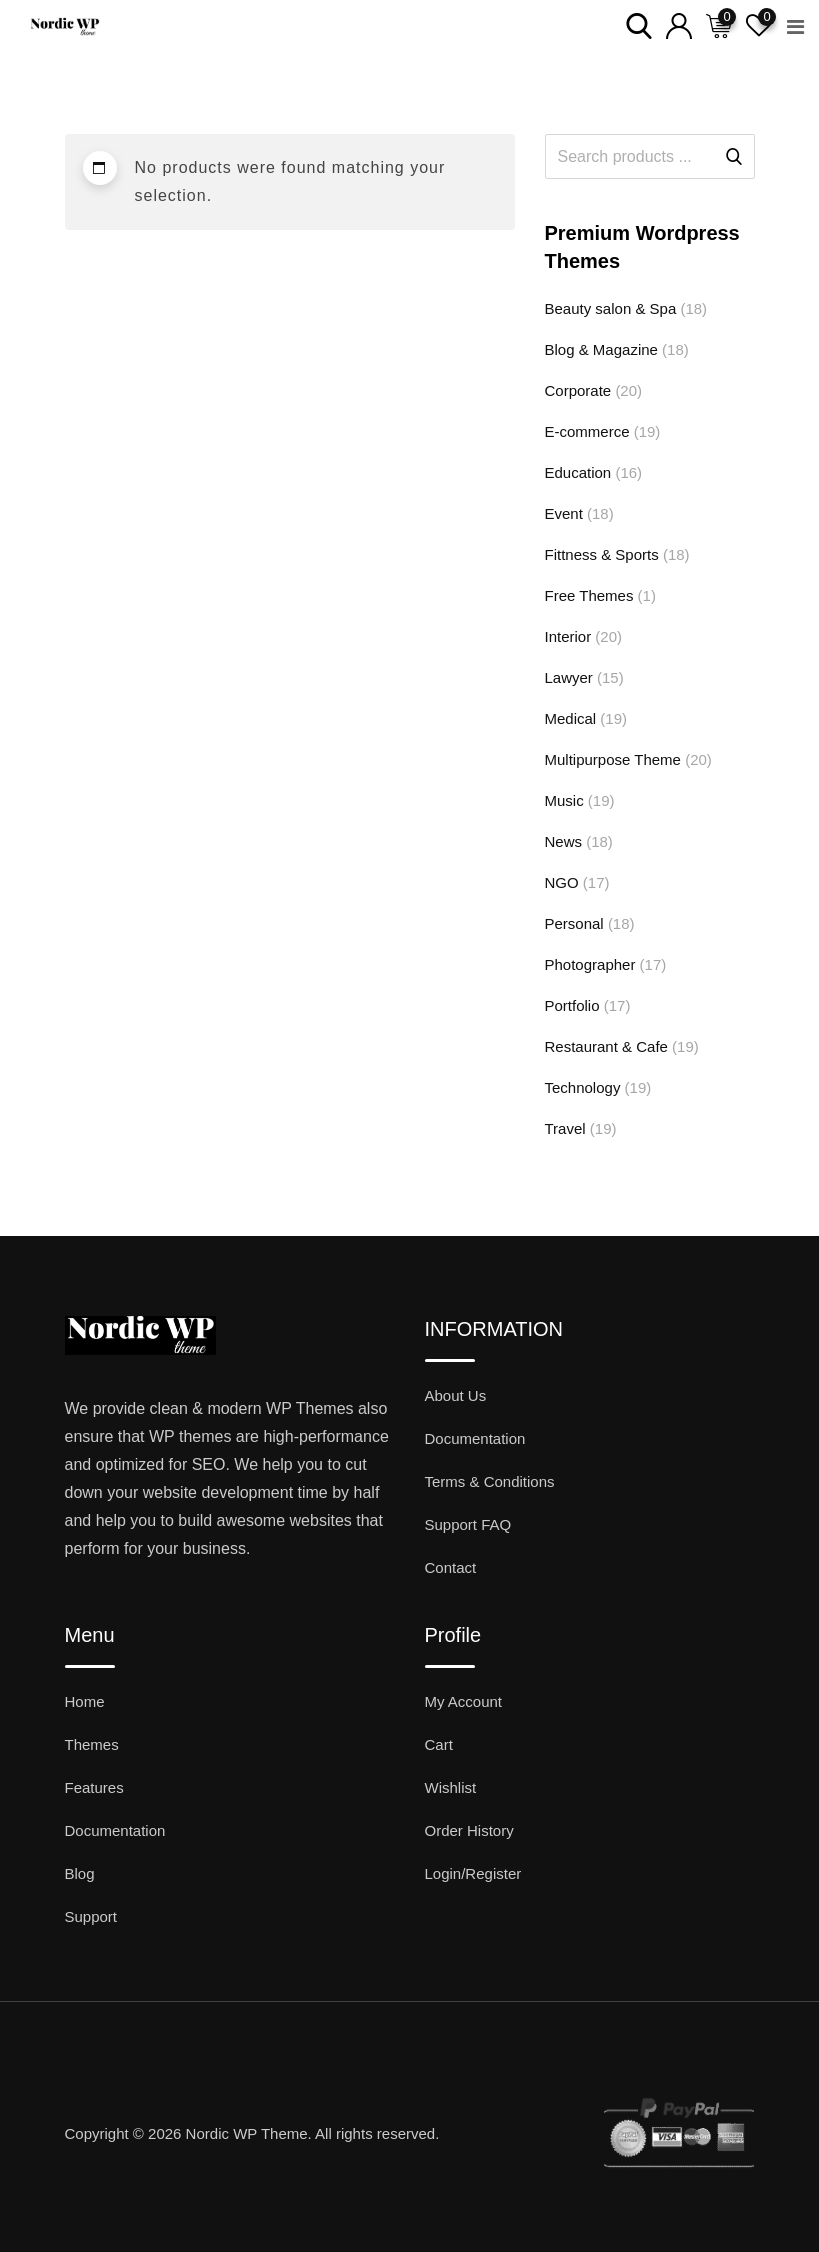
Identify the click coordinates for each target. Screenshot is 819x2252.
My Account (464, 1701)
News (564, 841)
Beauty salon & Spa (611, 308)
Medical (571, 718)
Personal (574, 923)
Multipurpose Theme (613, 759)
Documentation (475, 1438)
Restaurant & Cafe (606, 1046)
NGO (562, 882)
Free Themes (589, 595)
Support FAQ (468, 1524)
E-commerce (587, 431)
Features (94, 1787)
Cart (439, 1744)
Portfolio (572, 1005)
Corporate (578, 390)
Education (578, 472)
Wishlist (451, 1787)
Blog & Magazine (601, 349)
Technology (583, 1087)
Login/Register (473, 1873)
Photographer (590, 964)
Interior (568, 636)
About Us (456, 1395)
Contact (451, 1567)
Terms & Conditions (490, 1481)
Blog (80, 1873)
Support (91, 1916)
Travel (565, 1128)
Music (564, 800)
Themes (92, 1744)
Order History (469, 1830)
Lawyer (569, 677)
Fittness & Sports (602, 554)
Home (85, 1701)
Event (564, 513)
